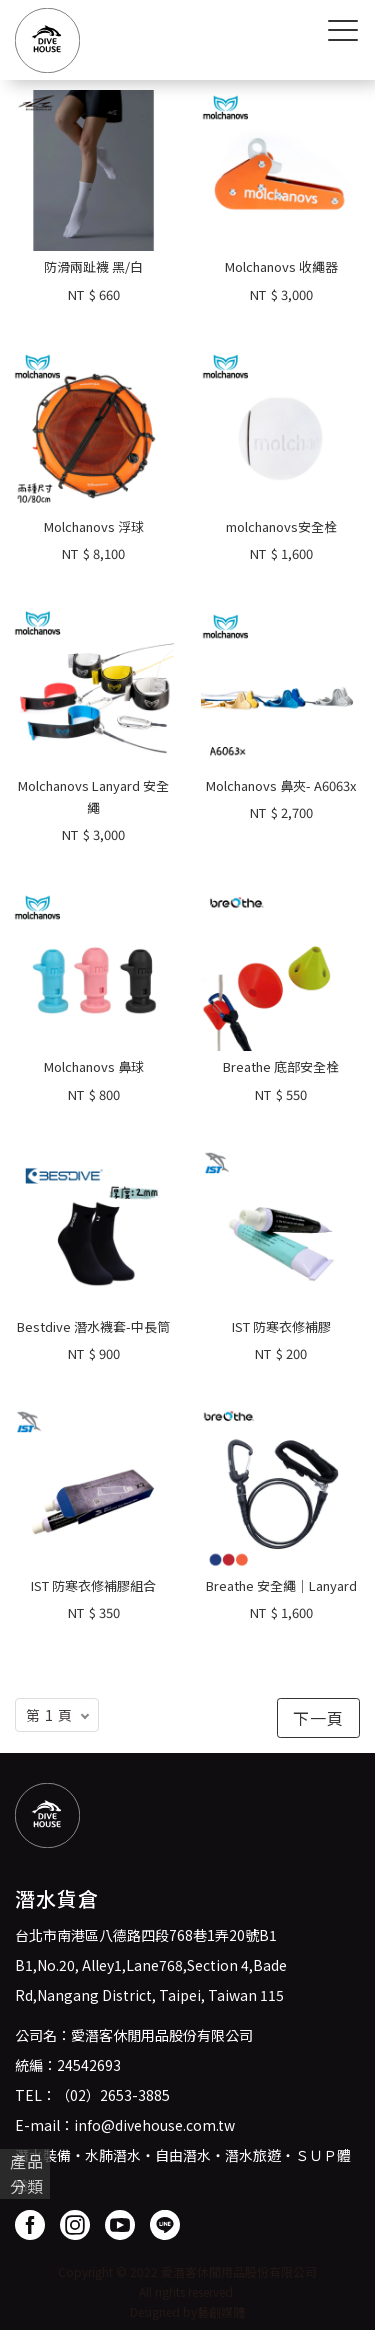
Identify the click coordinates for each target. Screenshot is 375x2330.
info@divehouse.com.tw (154, 2125)
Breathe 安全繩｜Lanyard (281, 1585)
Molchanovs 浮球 (94, 526)
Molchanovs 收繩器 (281, 266)
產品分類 (27, 2173)
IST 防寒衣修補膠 (281, 1326)
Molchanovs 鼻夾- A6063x (281, 785)
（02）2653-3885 (113, 2095)
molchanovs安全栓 (281, 526)
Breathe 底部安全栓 (281, 1066)
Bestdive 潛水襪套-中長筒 (93, 1326)
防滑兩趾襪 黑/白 (93, 266)
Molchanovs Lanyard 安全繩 (93, 796)
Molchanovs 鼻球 (94, 1066)
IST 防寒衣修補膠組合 (93, 1585)
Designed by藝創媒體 (187, 2311)
